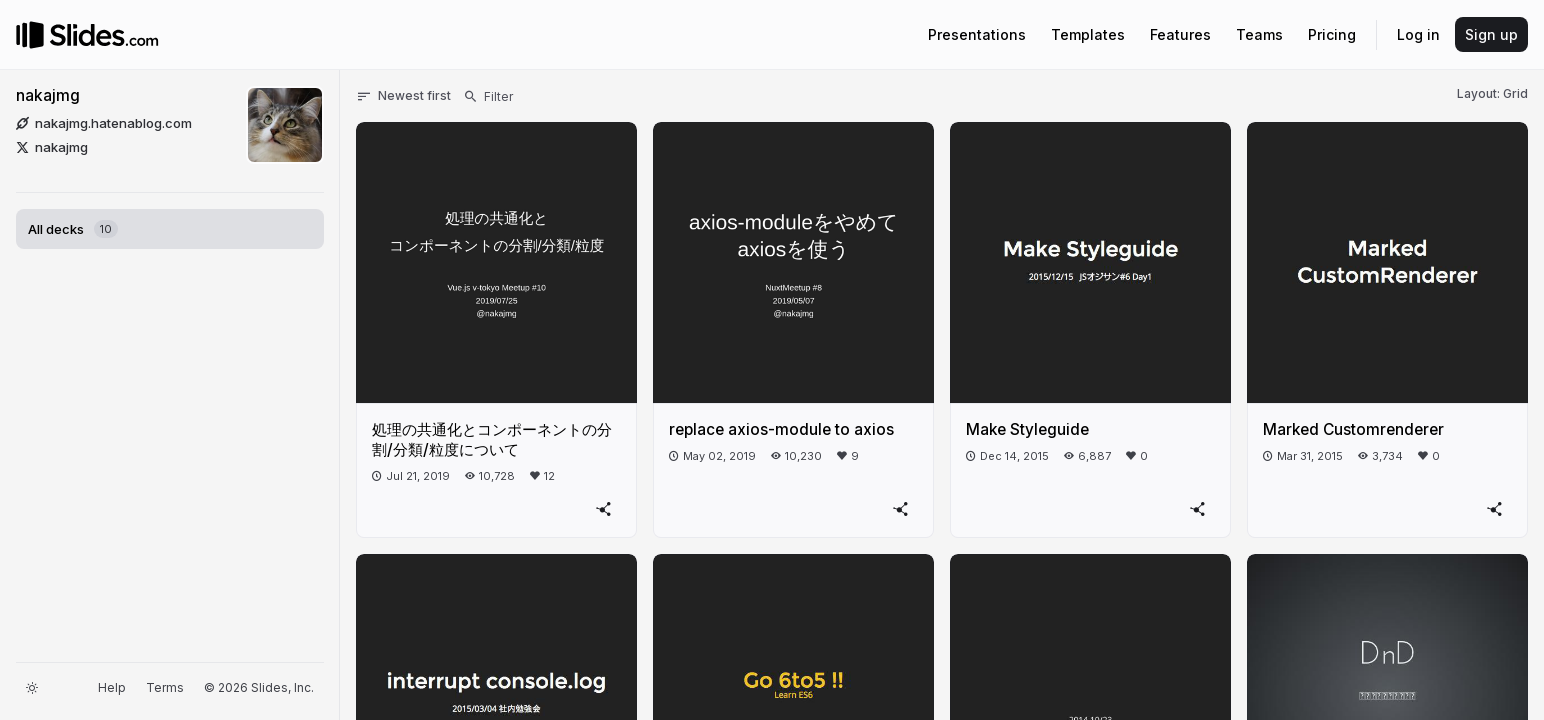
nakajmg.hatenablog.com (104, 123)
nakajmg (48, 95)
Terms (165, 687)
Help (112, 687)
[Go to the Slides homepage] (30, 35)
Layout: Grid (1492, 93)
